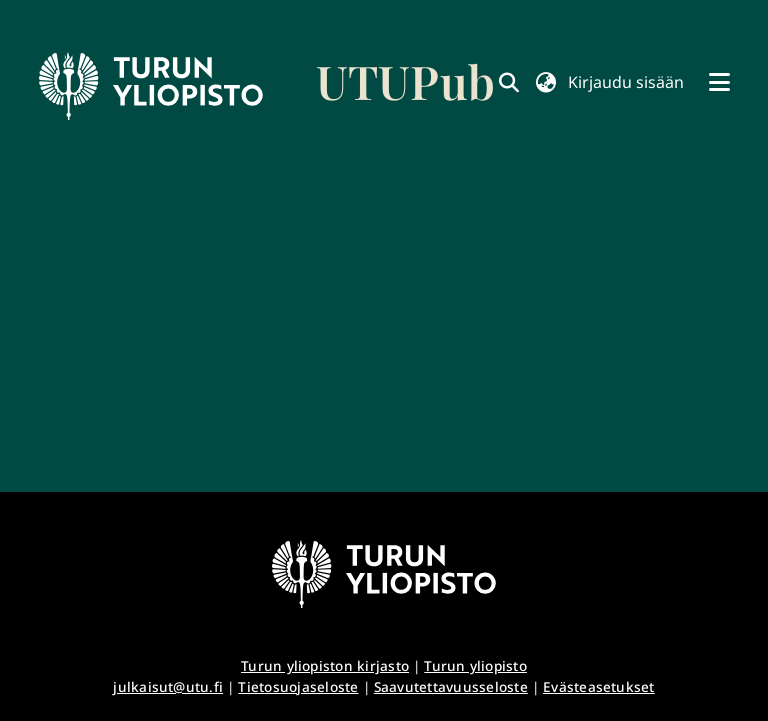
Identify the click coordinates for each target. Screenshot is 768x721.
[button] (545, 82)
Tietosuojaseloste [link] (298, 686)
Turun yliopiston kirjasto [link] (325, 665)
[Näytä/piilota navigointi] (719, 82)
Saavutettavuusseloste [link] (451, 686)
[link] (267, 86)
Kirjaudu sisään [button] (626, 82)
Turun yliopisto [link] (475, 665)
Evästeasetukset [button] (599, 686)
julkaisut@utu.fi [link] (168, 686)
